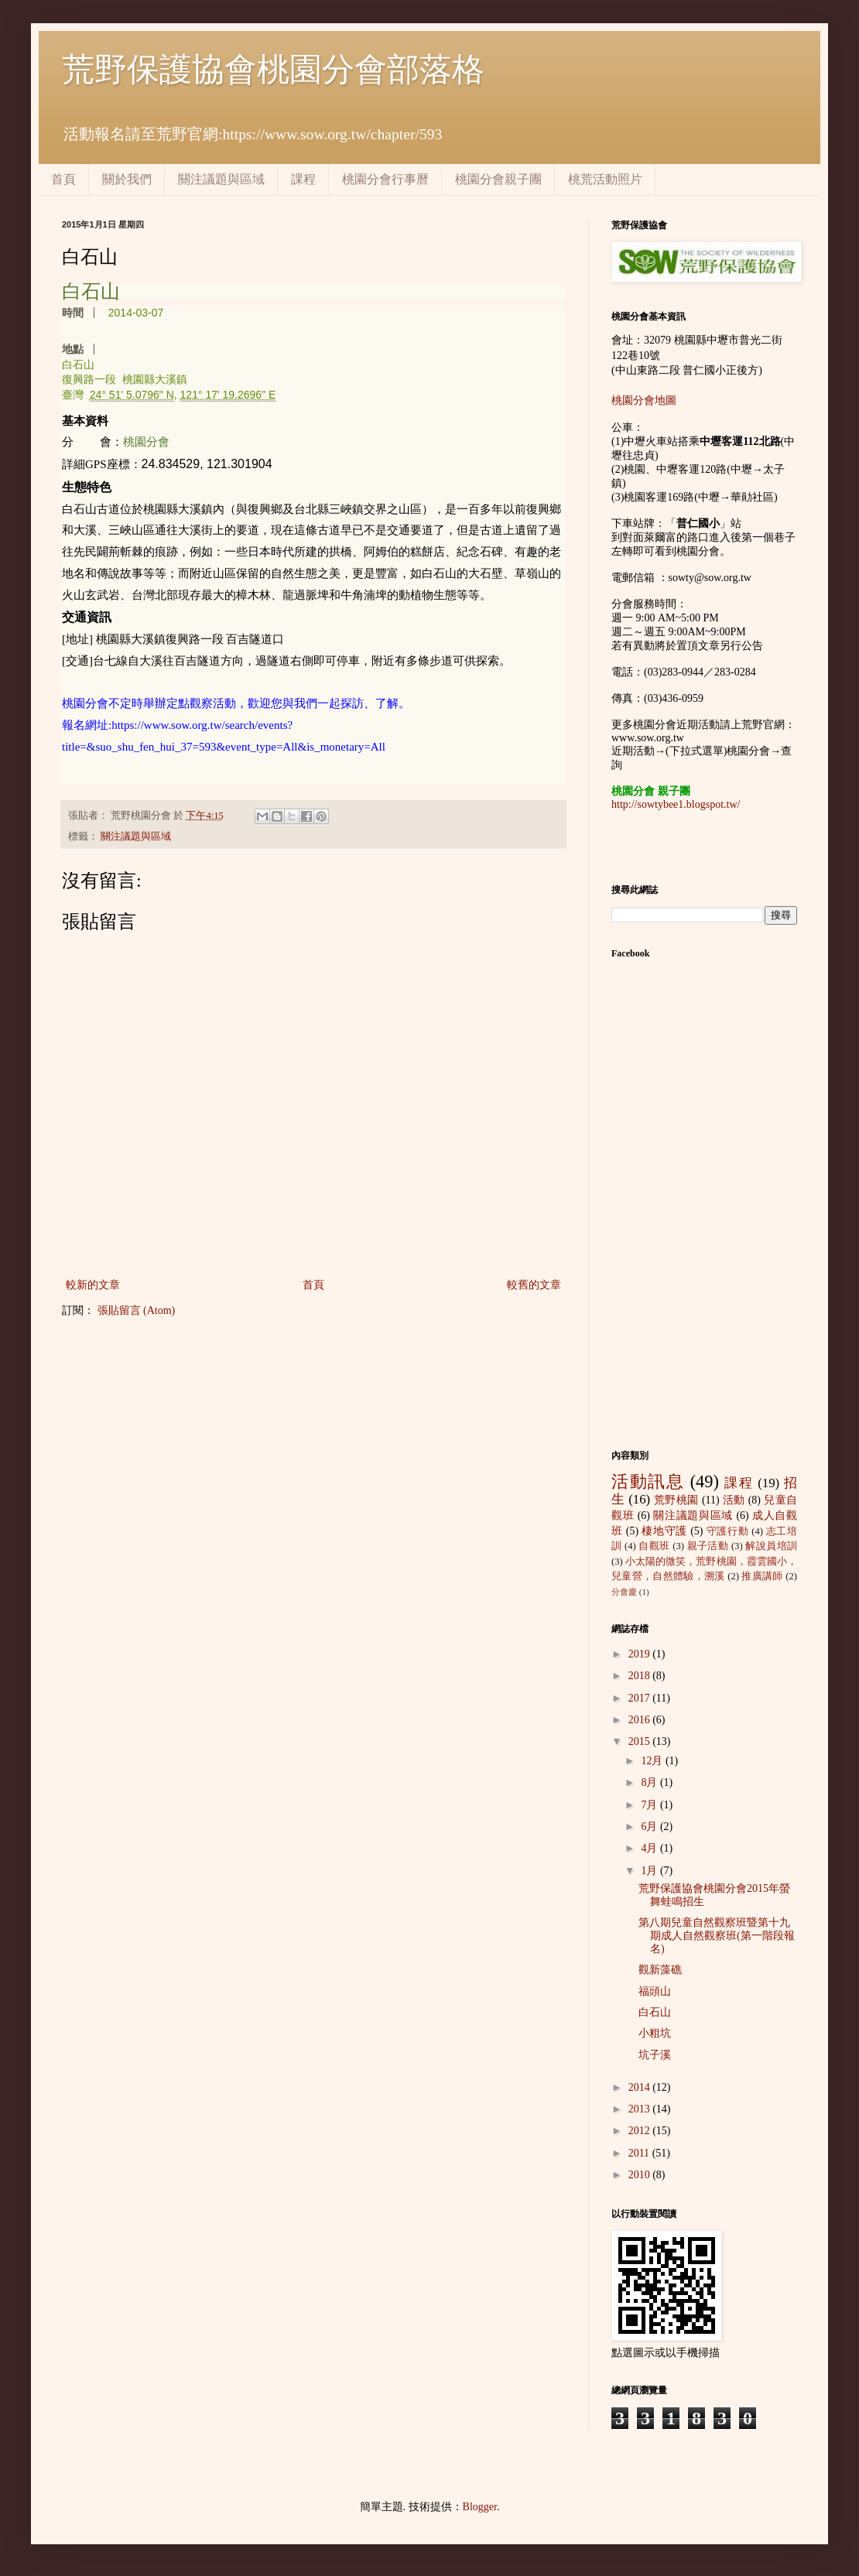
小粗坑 (654, 2033)
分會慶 (624, 1591)
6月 (650, 1826)
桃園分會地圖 (643, 400)
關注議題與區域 (221, 179)
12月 (653, 1761)
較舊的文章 (534, 1285)
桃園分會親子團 (498, 179)
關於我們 (127, 179)
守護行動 (728, 1531)
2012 (640, 2130)
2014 (640, 2087)
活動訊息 (647, 1481)
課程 (303, 179)
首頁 (63, 179)
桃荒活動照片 (605, 179)
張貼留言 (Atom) (137, 1310)
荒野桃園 (676, 1500)
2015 (640, 1741)
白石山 (654, 2012)
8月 (650, 1782)
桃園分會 (146, 442)
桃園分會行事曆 (385, 179)
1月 (650, 1870)
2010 (640, 2175)
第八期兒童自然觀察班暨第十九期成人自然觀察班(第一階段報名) (716, 1936)
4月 (650, 1848)
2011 (640, 2153)
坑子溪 (654, 2055)
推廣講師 (761, 1576)
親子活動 (708, 1546)
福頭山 (654, 1991)
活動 (734, 1500)
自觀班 (653, 1546)
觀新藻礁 (660, 1970)
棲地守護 (664, 1531)
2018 (640, 1675)
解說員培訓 (771, 1546)
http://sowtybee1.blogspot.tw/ (675, 804)
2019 (640, 1654)
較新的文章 (93, 1285)
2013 (640, 2109)
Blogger (480, 2507)
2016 (640, 1720)
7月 (650, 1805)
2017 (640, 1698)
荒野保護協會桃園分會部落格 (273, 69)
